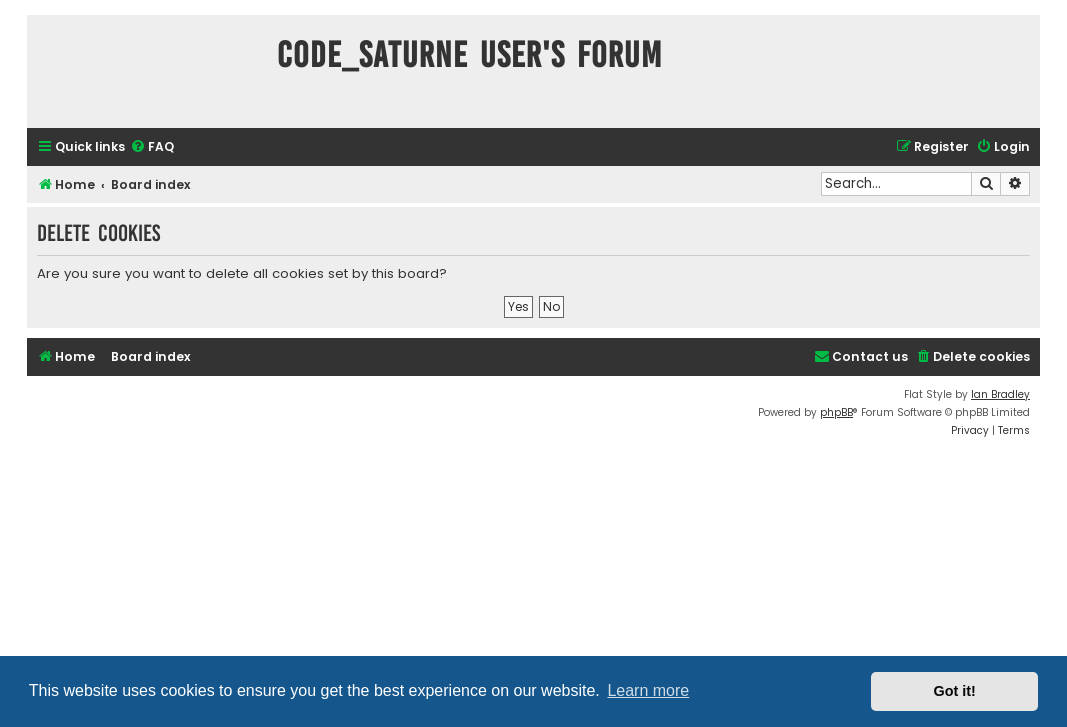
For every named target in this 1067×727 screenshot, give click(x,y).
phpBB (836, 412)
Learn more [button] (648, 690)
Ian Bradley (1000, 394)
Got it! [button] (955, 691)
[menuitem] (152, 147)
